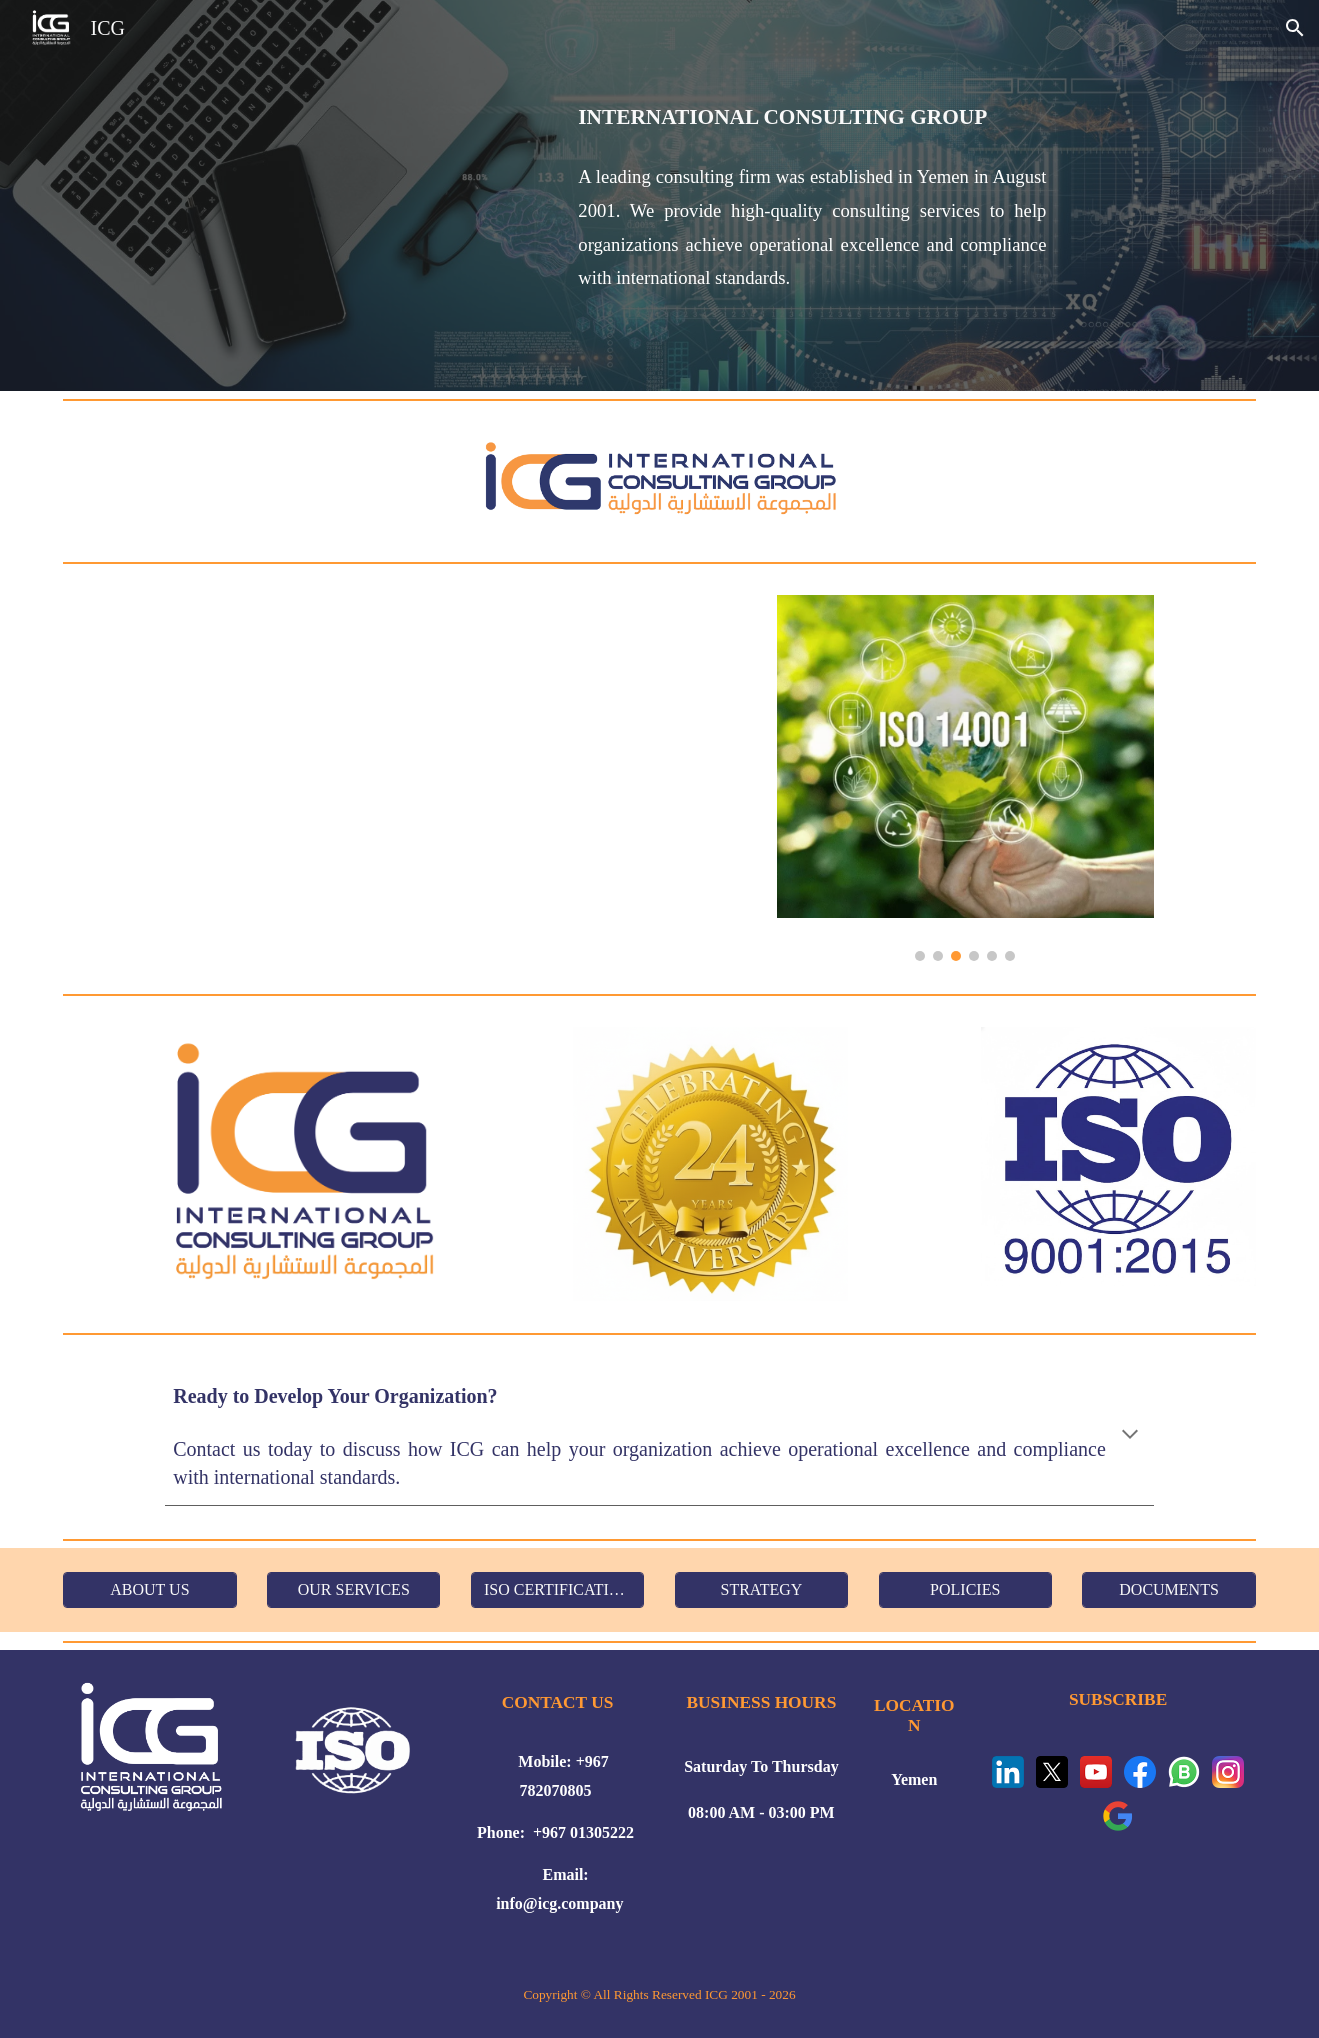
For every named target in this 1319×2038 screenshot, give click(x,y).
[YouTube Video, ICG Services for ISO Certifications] (404, 778)
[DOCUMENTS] (1168, 1590)
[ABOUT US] (149, 1590)
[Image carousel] (965, 777)
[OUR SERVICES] (353, 1590)
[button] (1295, 28)
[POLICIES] (965, 1590)
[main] (812, 195)
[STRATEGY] (761, 1590)
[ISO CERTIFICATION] (557, 1590)
